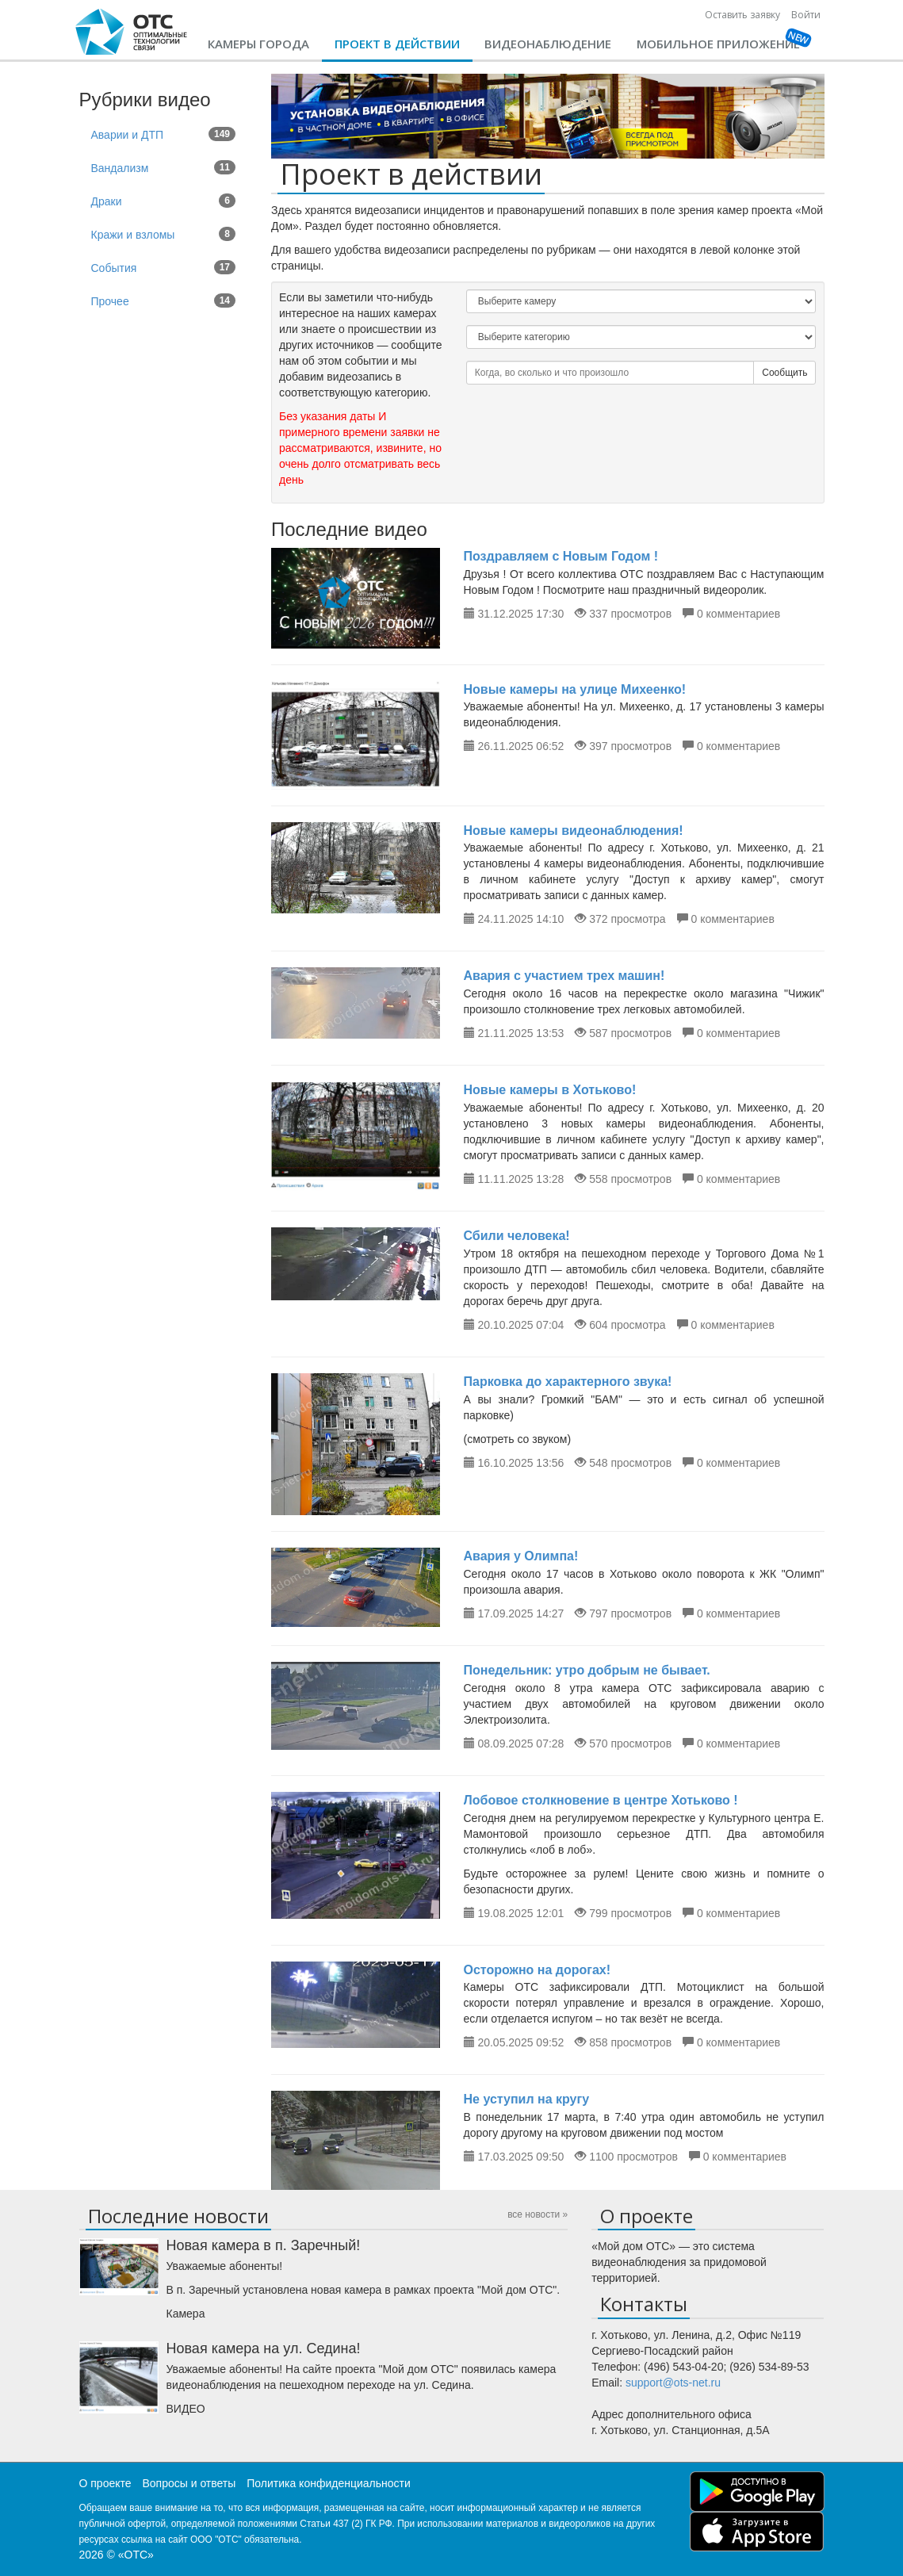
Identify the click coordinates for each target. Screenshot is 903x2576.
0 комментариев (738, 613)
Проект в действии (397, 44)
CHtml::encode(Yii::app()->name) (131, 32)
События (163, 267)
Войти (806, 14)
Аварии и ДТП (163, 134)
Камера (185, 2313)
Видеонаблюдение (547, 44)
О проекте (105, 2483)
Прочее (163, 300)
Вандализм (163, 167)
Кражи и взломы (163, 234)
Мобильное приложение (718, 44)
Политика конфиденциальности (329, 2483)
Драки (163, 200)
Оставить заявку (742, 14)
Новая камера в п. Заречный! (263, 2245)
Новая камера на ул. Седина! (263, 2348)
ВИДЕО (185, 2408)
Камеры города (258, 44)
